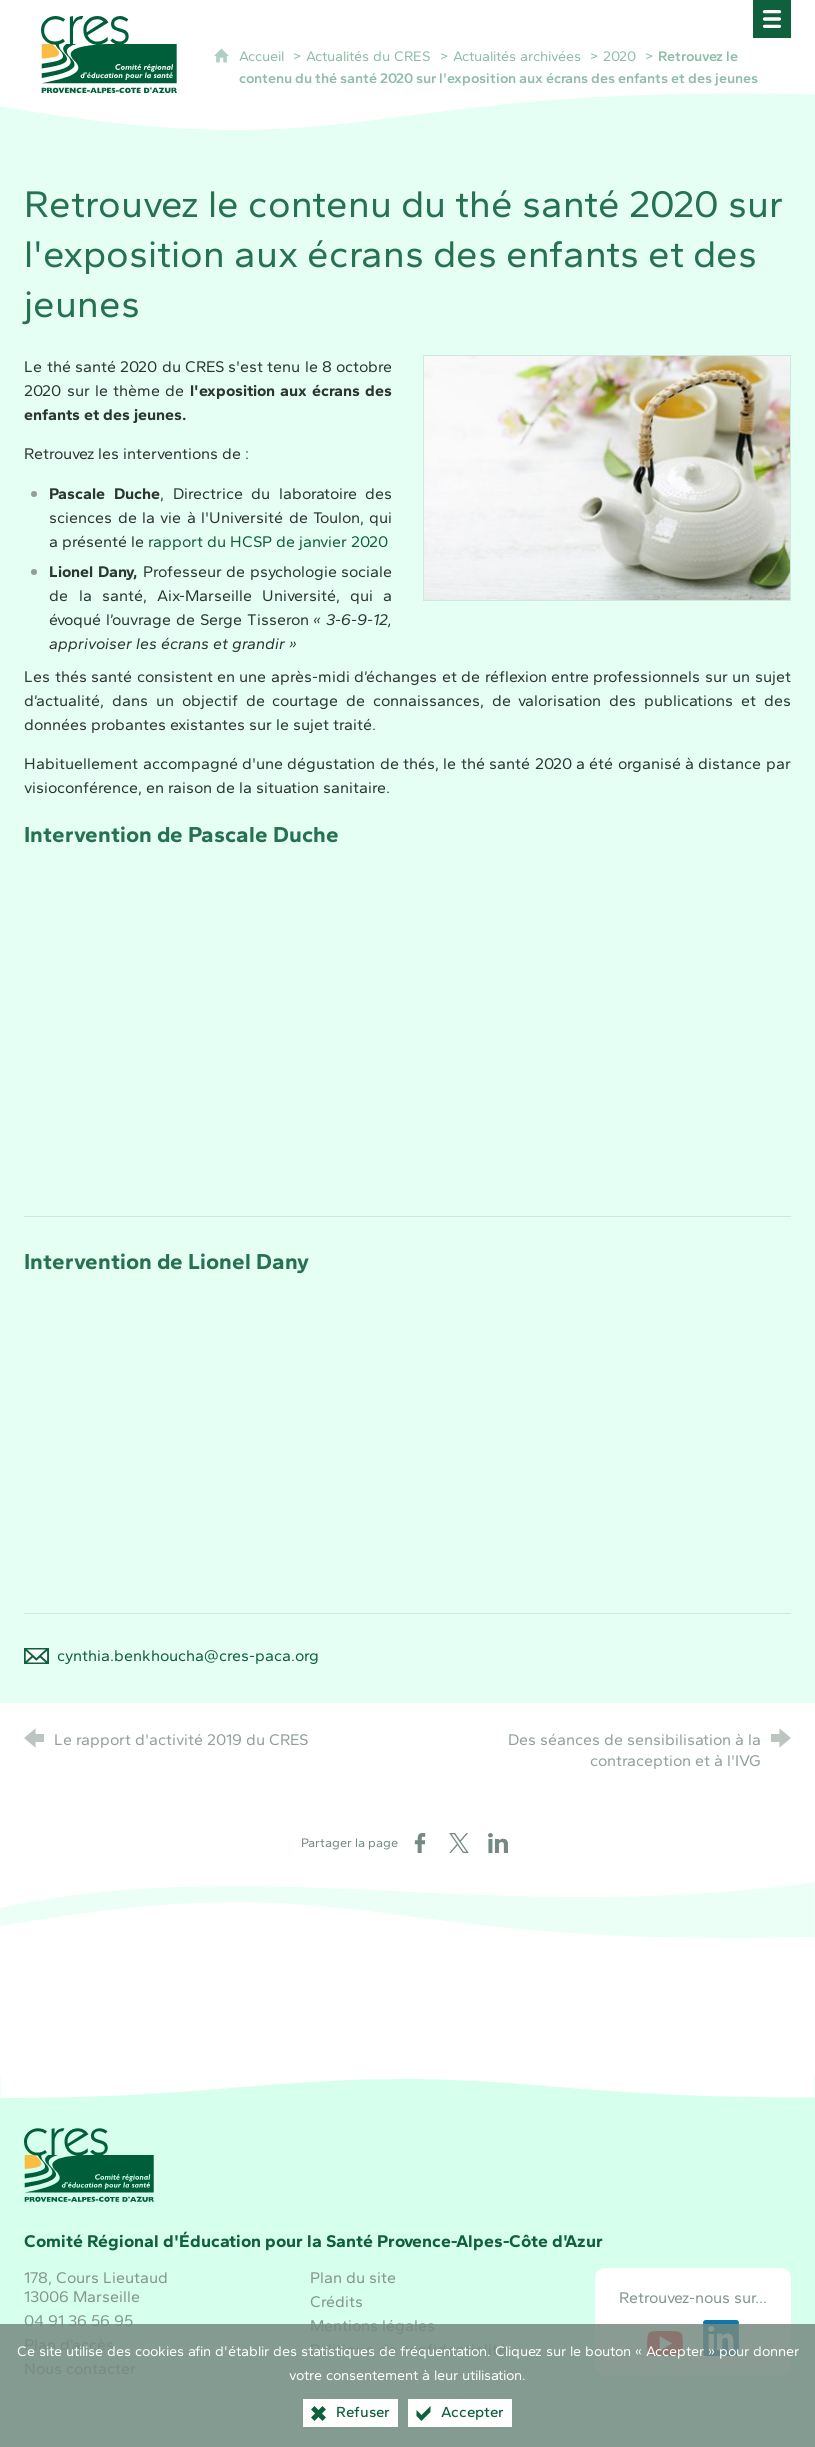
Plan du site (353, 2277)
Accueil (263, 56)
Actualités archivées (517, 56)
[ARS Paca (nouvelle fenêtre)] (550, 2022)
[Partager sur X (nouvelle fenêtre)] (459, 1843)
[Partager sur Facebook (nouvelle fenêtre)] (420, 1843)
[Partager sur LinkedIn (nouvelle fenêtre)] (498, 1843)
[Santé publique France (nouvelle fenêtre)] (408, 2022)
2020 (619, 56)
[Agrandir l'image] (607, 475)
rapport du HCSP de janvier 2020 (268, 541)
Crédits (336, 2301)
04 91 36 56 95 (78, 2320)
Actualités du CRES (368, 56)
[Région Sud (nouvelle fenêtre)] (265, 2022)
